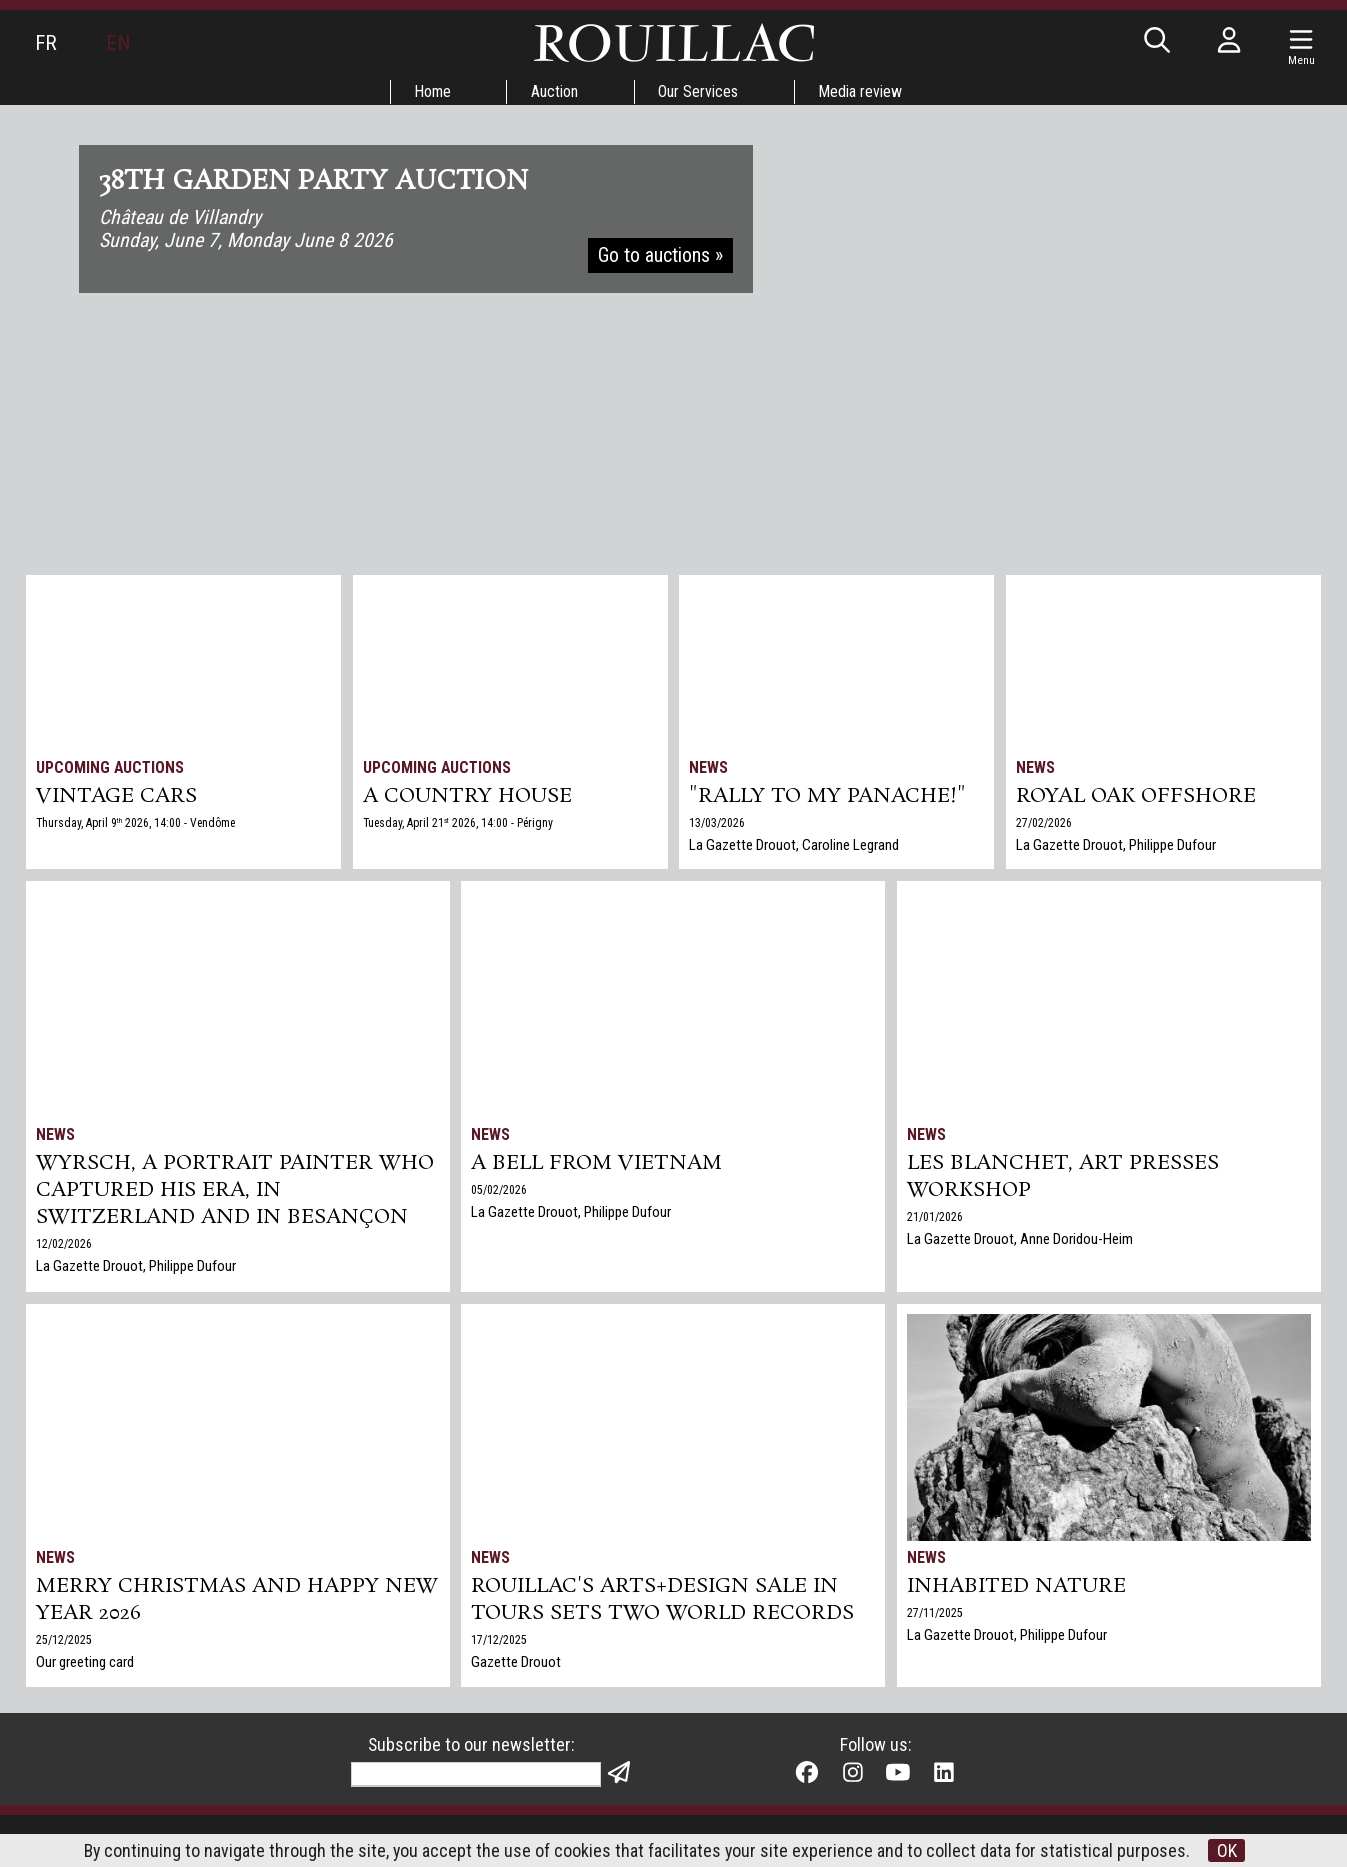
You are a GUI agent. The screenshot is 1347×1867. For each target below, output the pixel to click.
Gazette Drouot (517, 1664)
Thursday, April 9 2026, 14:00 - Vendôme (137, 824)
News (709, 767)
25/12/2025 (64, 1642)
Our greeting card (85, 1664)
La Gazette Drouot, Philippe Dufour (1116, 846)
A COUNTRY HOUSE (468, 797)
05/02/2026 (500, 1191)
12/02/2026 (64, 1247)
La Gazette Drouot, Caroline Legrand (795, 846)
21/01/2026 (935, 1219)
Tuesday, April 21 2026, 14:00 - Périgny (460, 824)
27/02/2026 (1044, 824)
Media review (862, 91)
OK (1229, 1850)
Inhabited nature (1017, 1587)
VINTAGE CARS (116, 797)
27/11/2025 (935, 1614)
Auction (554, 91)
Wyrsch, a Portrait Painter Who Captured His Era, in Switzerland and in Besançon (236, 1192)
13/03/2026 (718, 824)
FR (46, 43)
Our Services (699, 91)
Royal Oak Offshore (1137, 797)
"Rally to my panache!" (829, 797)
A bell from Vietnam (598, 1164)
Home (431, 91)
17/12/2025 (500, 1642)
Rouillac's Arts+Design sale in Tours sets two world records (663, 1601)
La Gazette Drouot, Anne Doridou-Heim (1020, 1241)
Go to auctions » (661, 258)
